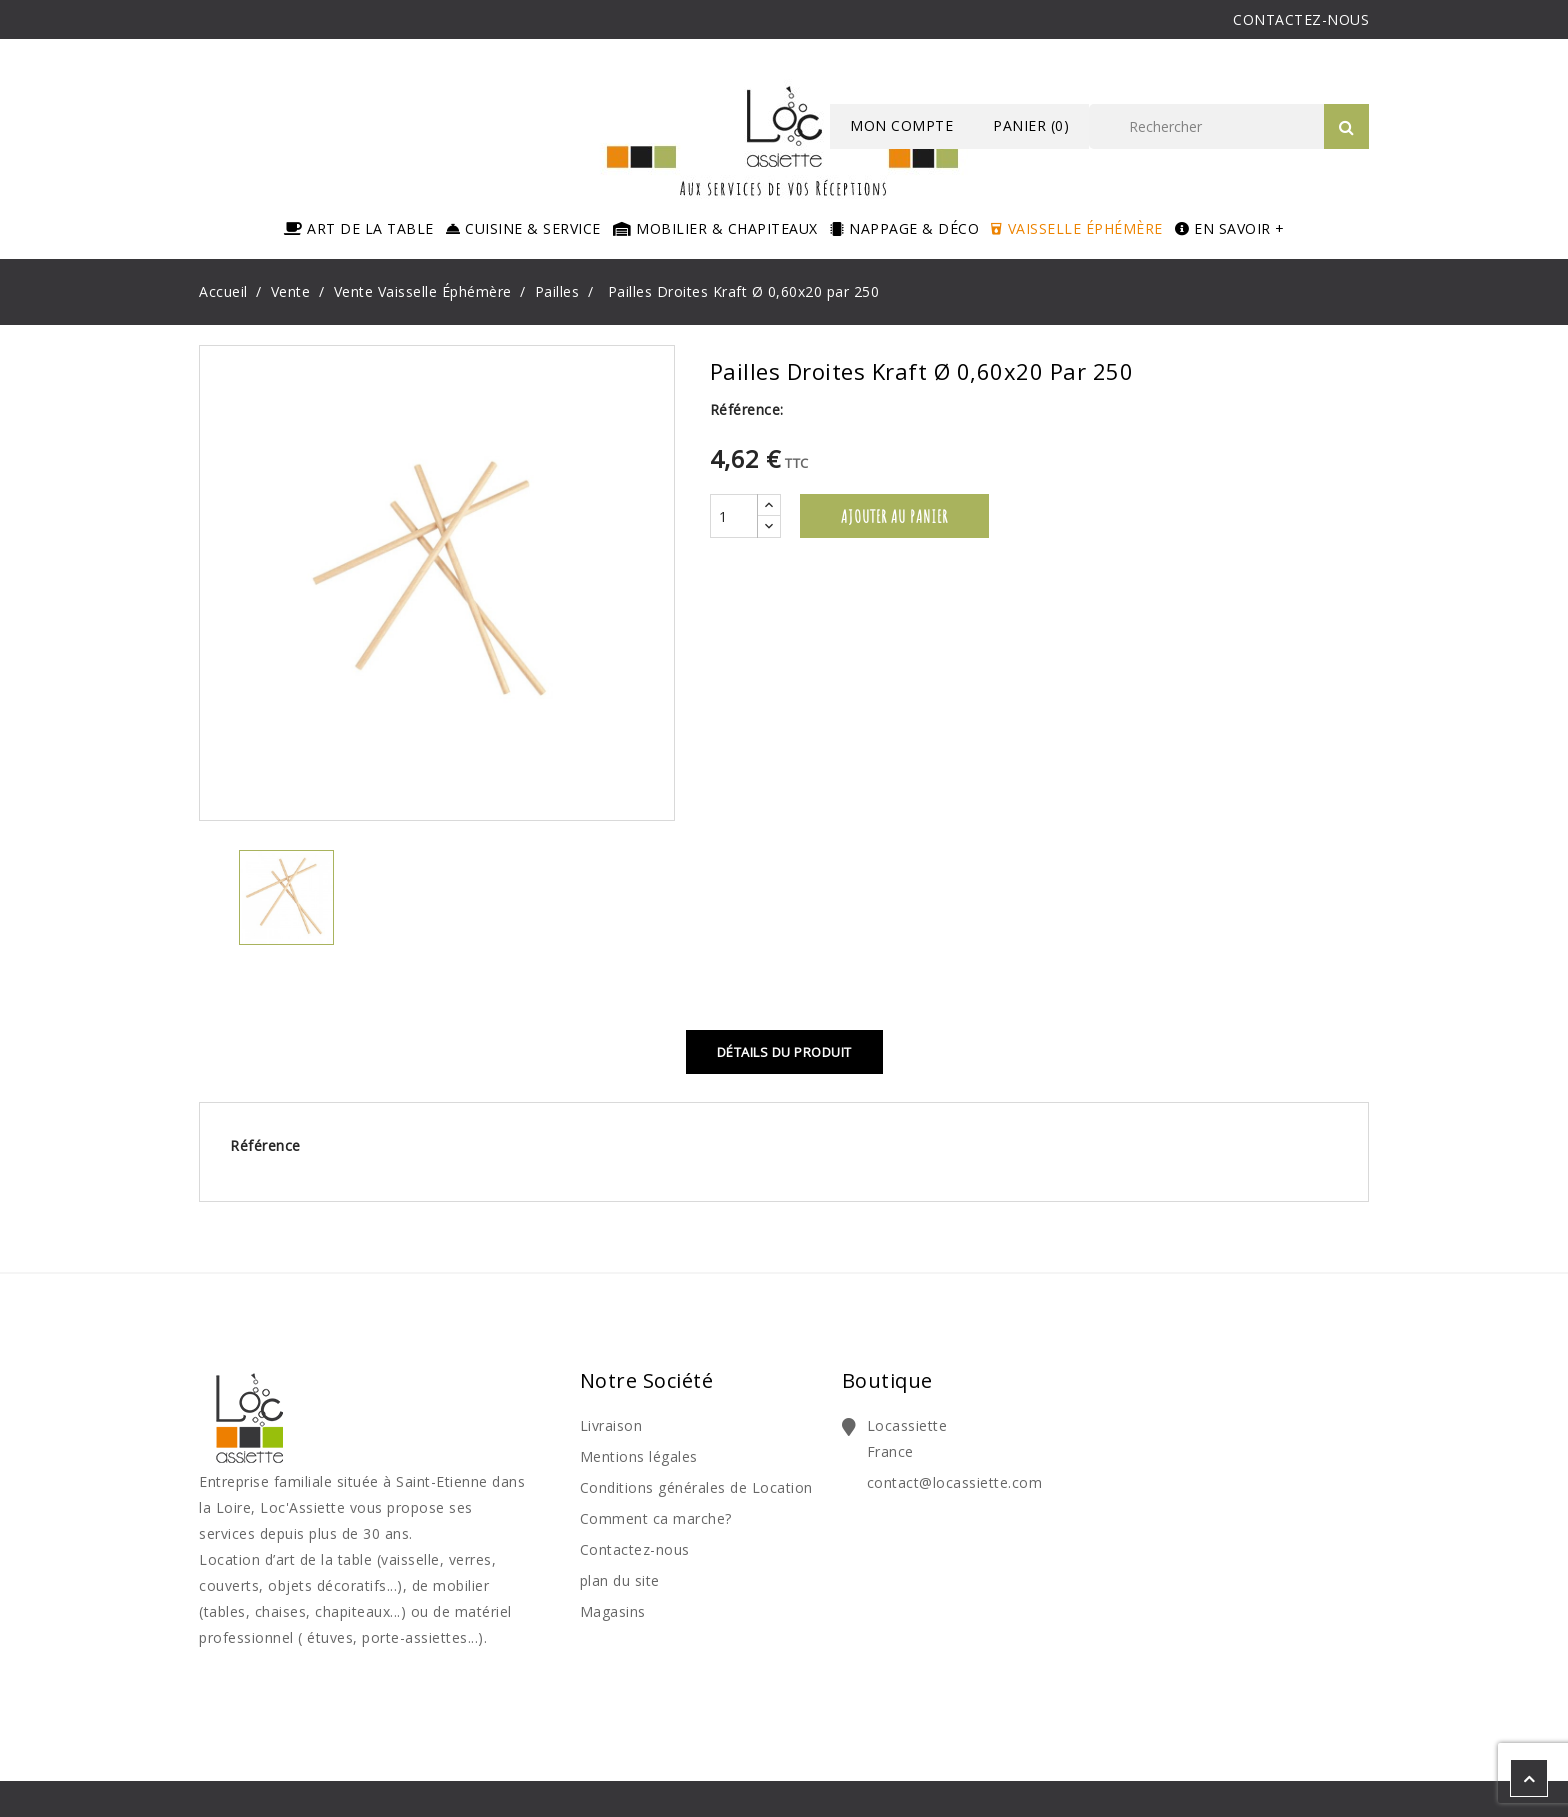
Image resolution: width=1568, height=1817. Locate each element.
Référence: (747, 409)
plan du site (620, 1580)
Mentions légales (639, 1456)
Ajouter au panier (894, 516)
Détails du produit (784, 1052)
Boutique (887, 1380)
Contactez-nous (635, 1549)
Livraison (611, 1425)
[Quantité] (734, 516)
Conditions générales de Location (696, 1487)
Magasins (613, 1611)
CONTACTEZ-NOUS (1301, 19)
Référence (265, 1145)
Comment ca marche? (656, 1518)
